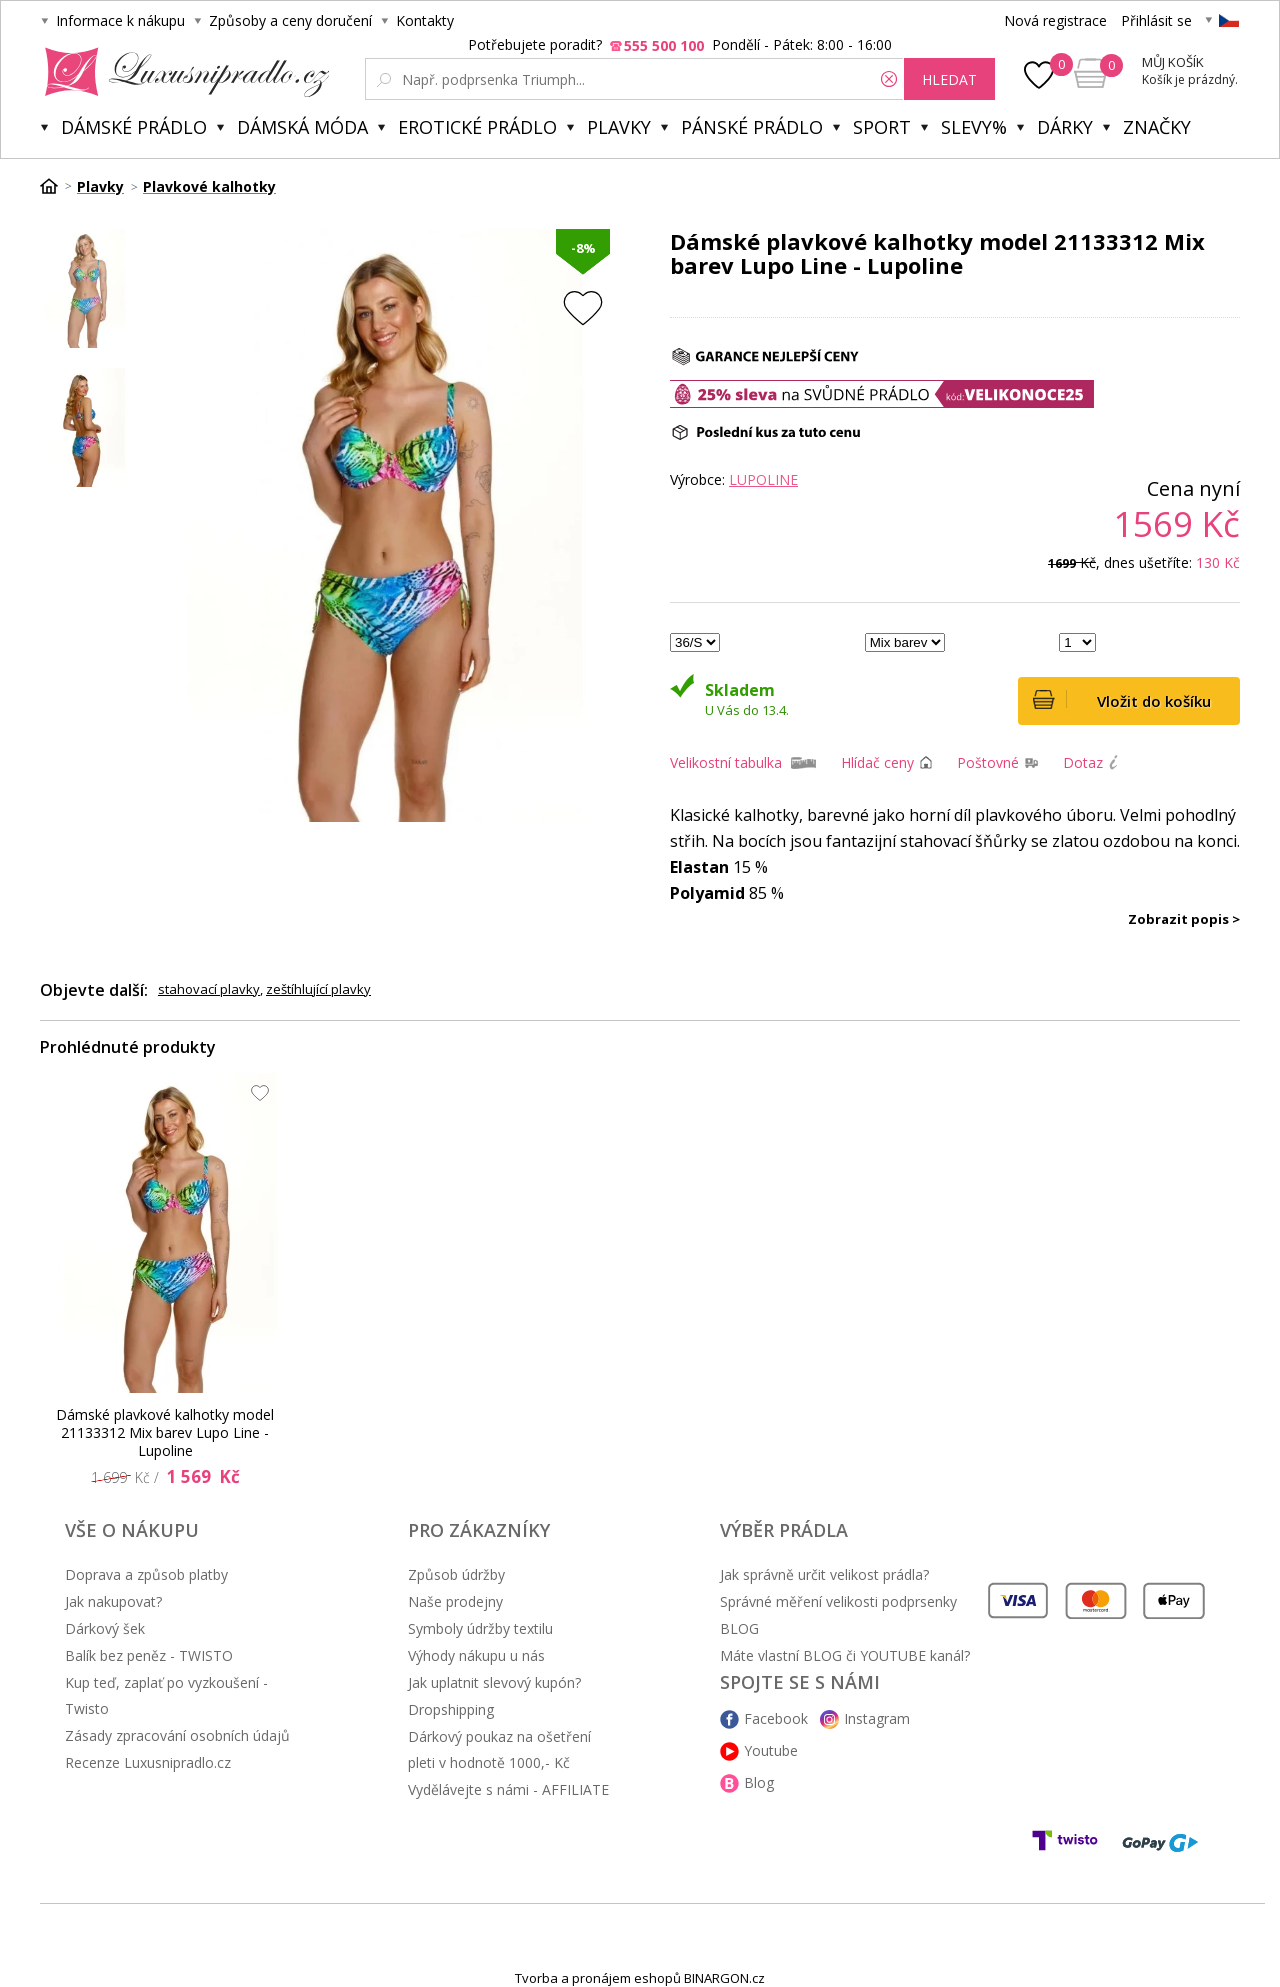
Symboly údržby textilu (480, 1628)
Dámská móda (302, 127)
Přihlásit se (1156, 20)
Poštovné (988, 762)
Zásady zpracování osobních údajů (177, 1735)
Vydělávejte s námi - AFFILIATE (508, 1789)
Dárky (1065, 127)
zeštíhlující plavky (318, 989)
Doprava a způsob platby (146, 1574)
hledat (949, 79)
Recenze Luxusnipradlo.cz (148, 1762)
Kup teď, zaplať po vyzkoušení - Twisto (166, 1695)
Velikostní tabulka (726, 762)
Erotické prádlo (477, 127)
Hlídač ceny (877, 762)
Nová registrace (1055, 20)
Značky (1157, 127)
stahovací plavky (209, 989)
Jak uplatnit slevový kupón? (494, 1682)
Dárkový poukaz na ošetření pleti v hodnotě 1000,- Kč (499, 1749)
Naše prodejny (455, 1601)
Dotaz (1083, 762)
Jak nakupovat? (113, 1601)
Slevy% (974, 127)
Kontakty (425, 20)
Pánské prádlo (752, 127)
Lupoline (763, 479)
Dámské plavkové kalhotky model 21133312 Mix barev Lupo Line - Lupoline (165, 1433)
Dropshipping (451, 1709)
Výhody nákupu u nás (476, 1655)
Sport (882, 127)
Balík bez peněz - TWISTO (149, 1655)
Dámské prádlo (134, 127)
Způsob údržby (456, 1574)
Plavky (619, 127)
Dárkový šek (105, 1628)
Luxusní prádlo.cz (181, 72)
